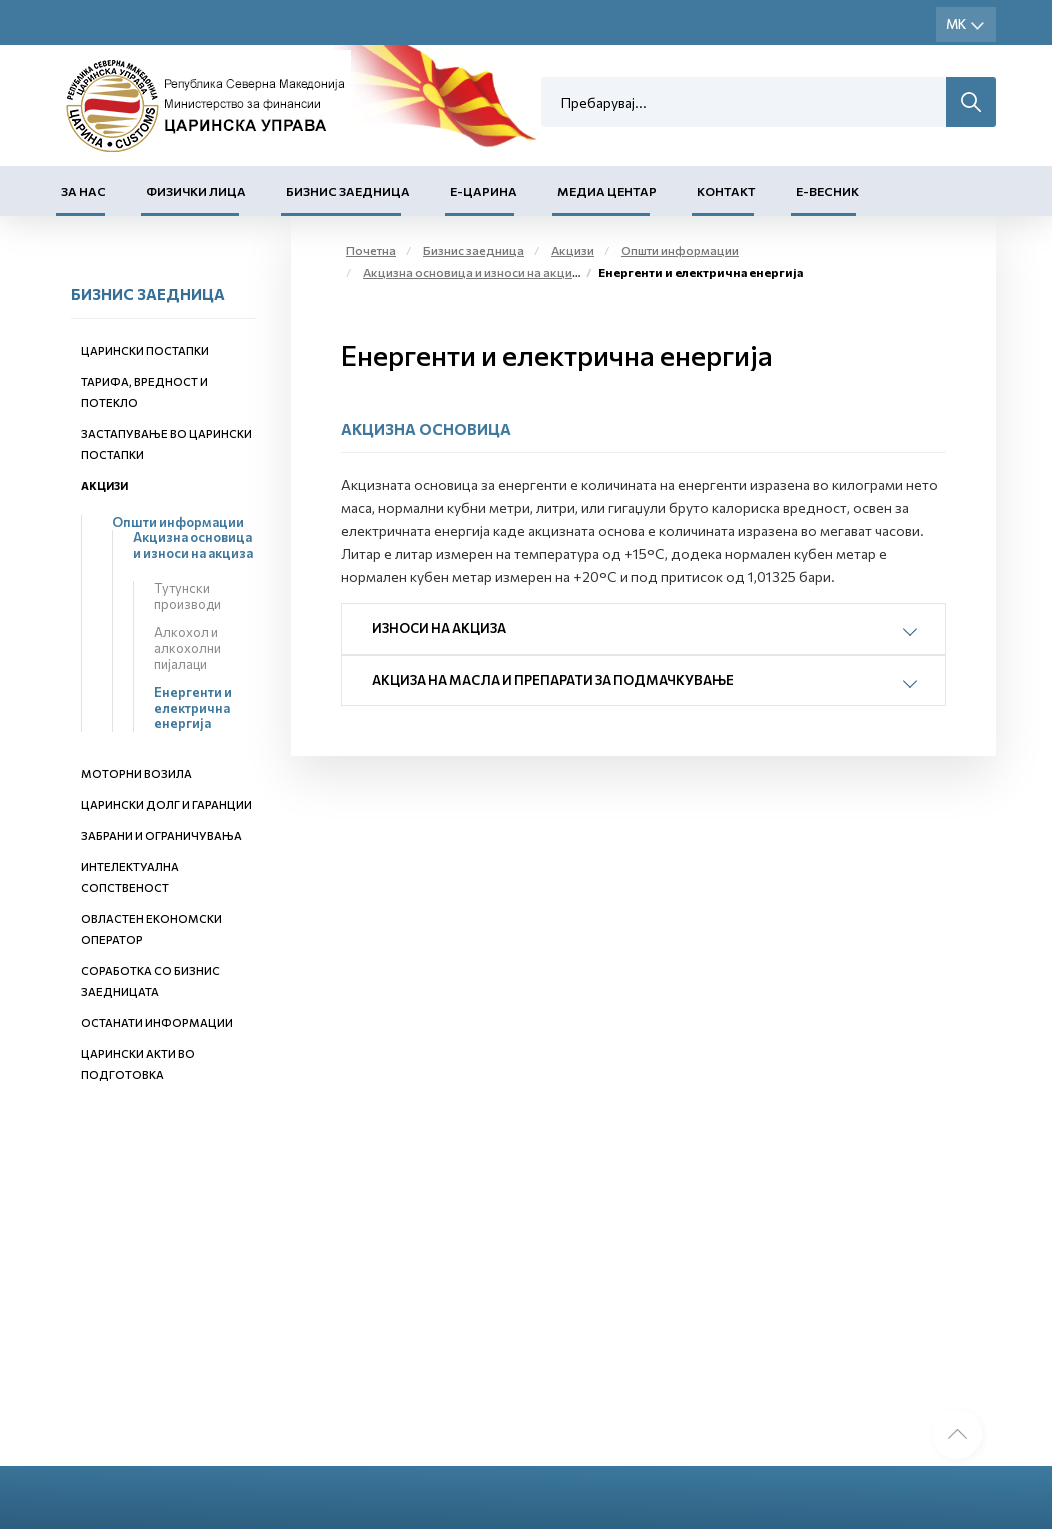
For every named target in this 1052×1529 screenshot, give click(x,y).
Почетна (371, 250)
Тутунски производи (187, 596)
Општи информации (178, 522)
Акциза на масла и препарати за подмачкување (553, 680)
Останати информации (157, 1022)
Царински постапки (145, 350)
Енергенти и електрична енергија (193, 707)
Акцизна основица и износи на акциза (193, 545)
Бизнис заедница (348, 191)
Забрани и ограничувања (161, 835)
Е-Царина (483, 191)
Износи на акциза (439, 628)
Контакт (726, 191)
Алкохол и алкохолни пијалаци (187, 647)
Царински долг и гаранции (166, 804)
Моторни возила (136, 773)
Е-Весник (827, 191)
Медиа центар (607, 191)
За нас (83, 191)
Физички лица (196, 191)
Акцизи (104, 485)
